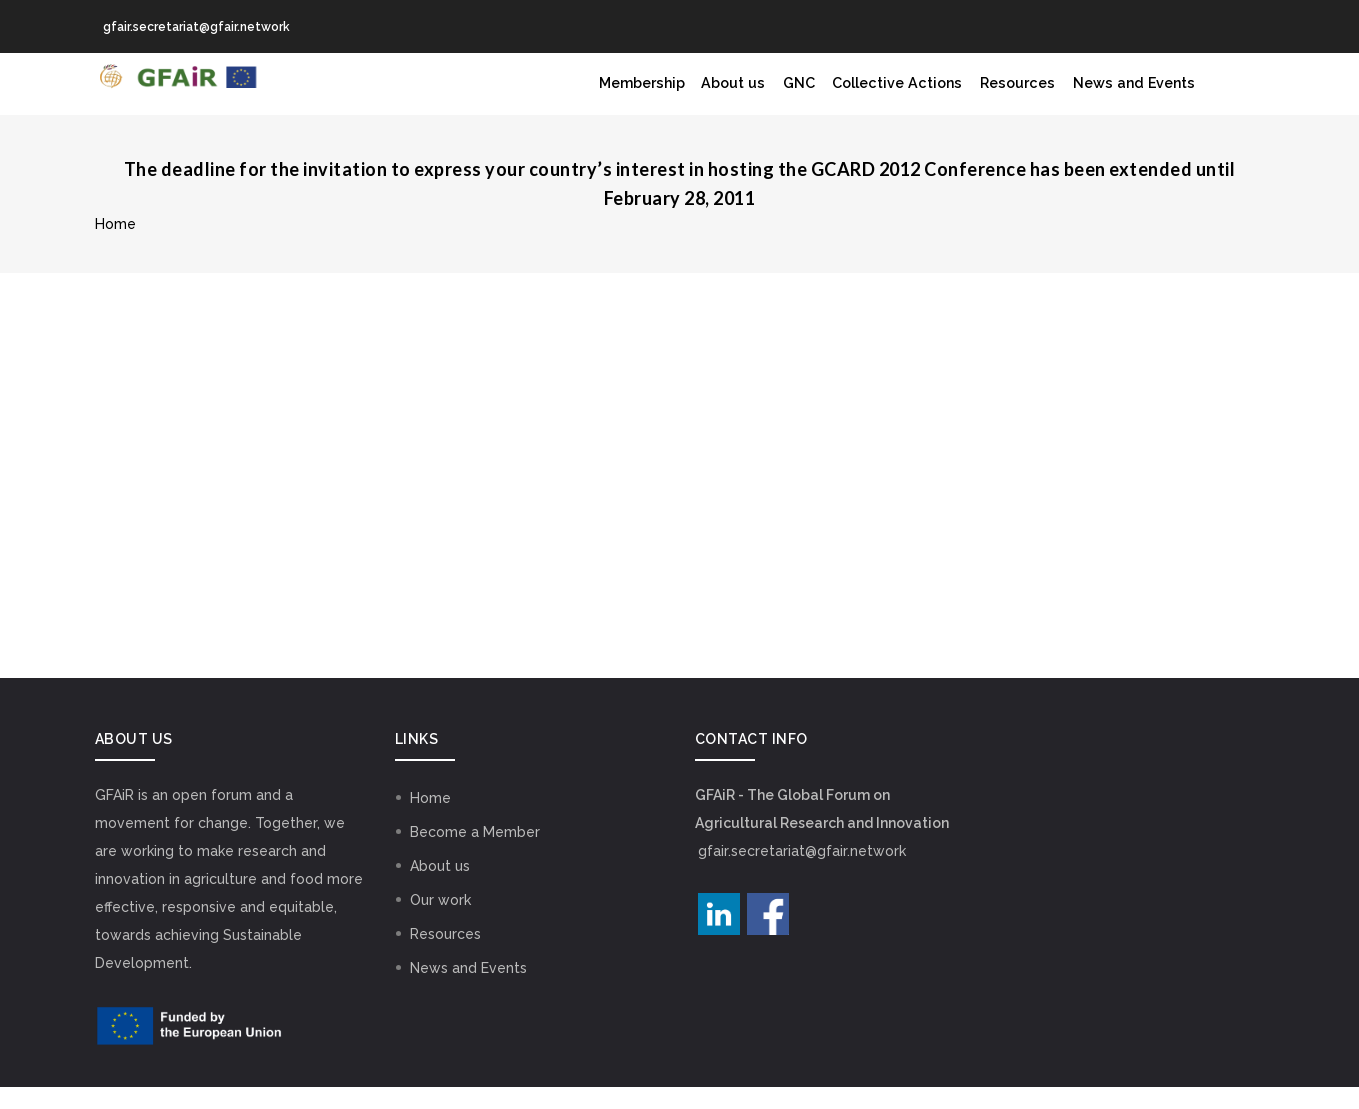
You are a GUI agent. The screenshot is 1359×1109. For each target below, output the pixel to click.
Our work (440, 922)
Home (115, 246)
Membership (571, 95)
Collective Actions (862, 95)
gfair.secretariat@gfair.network (802, 873)
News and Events (1126, 95)
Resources (997, 95)
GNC (750, 95)
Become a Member (475, 854)
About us (675, 95)
